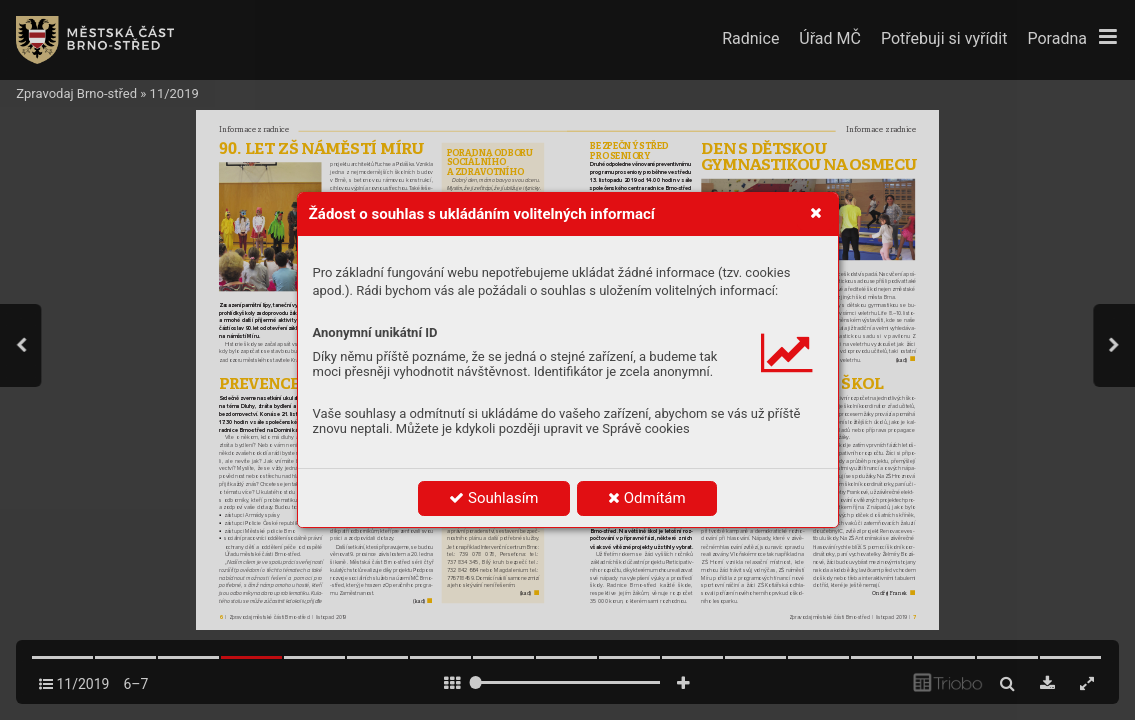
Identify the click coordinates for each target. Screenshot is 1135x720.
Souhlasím (493, 498)
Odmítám (647, 498)
